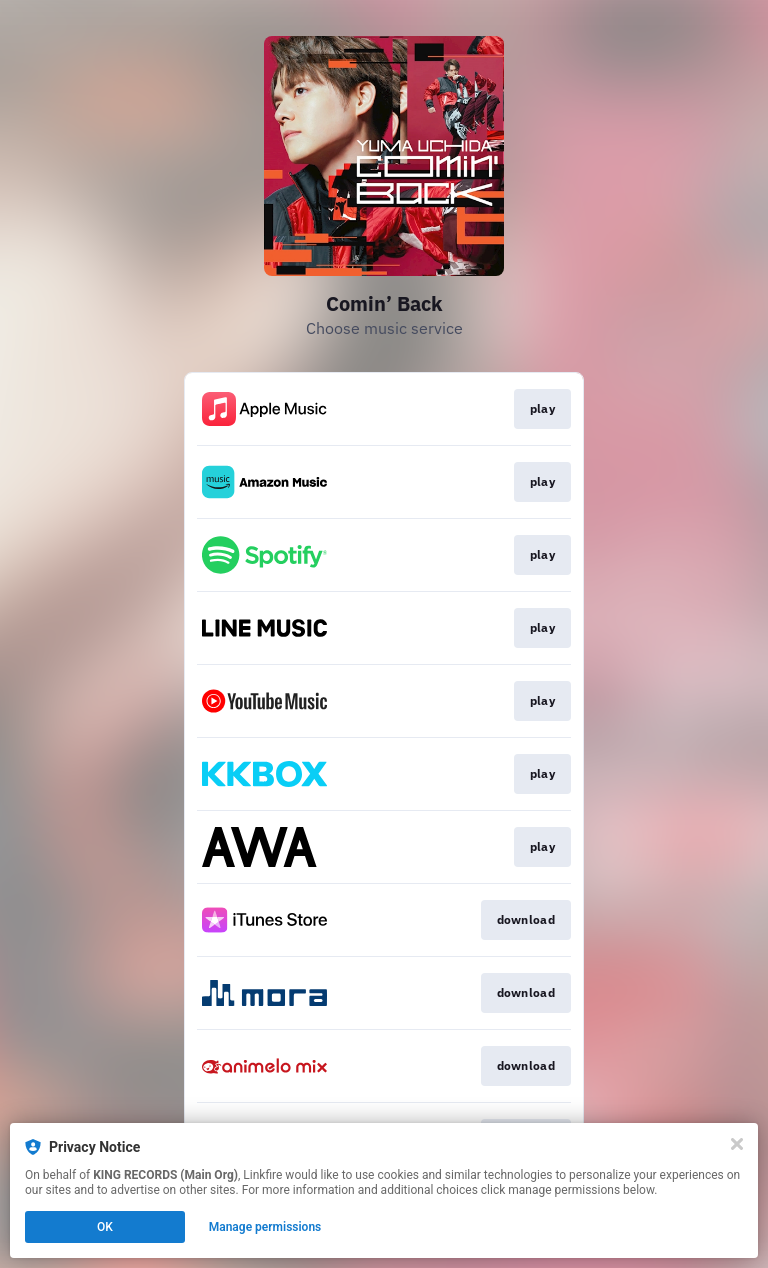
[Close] (737, 1144)
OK (105, 1227)
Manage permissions (265, 1227)
